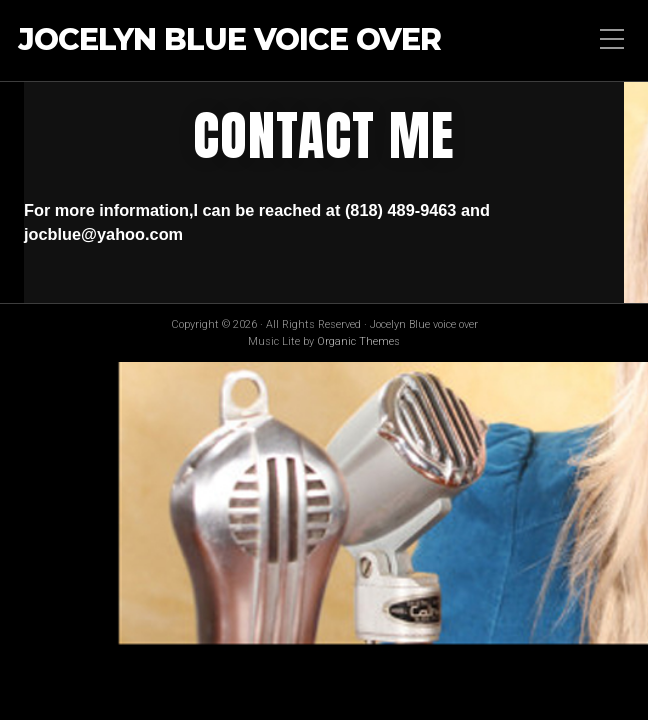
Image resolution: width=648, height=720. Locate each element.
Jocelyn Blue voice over (229, 40)
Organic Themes (358, 341)
